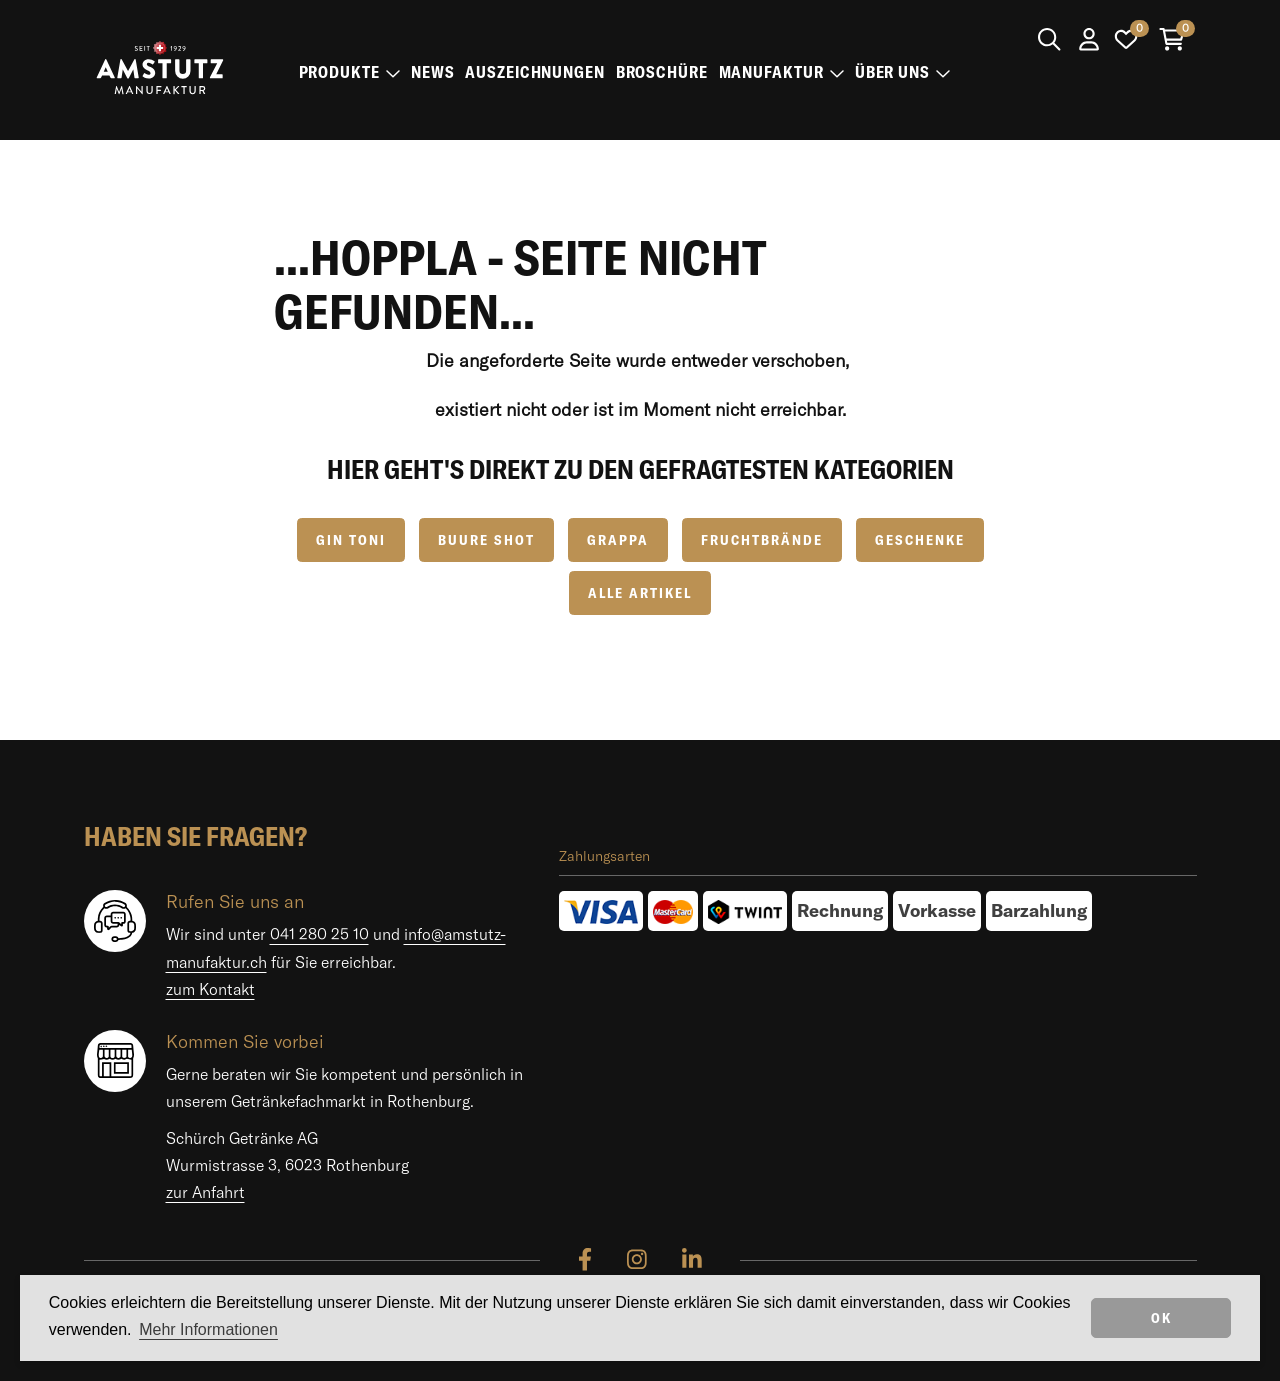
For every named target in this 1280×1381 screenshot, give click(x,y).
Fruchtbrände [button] (762, 540)
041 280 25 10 (319, 934)
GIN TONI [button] (351, 540)
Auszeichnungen (535, 72)
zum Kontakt (210, 989)
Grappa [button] (618, 540)
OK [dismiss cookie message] (1161, 1318)
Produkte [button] (350, 72)
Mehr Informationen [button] (208, 1329)
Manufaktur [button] (781, 72)
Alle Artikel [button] (640, 593)
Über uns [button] (903, 72)
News (433, 72)
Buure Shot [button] (486, 540)
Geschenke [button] (920, 540)
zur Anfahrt (205, 1192)
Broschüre (662, 72)
